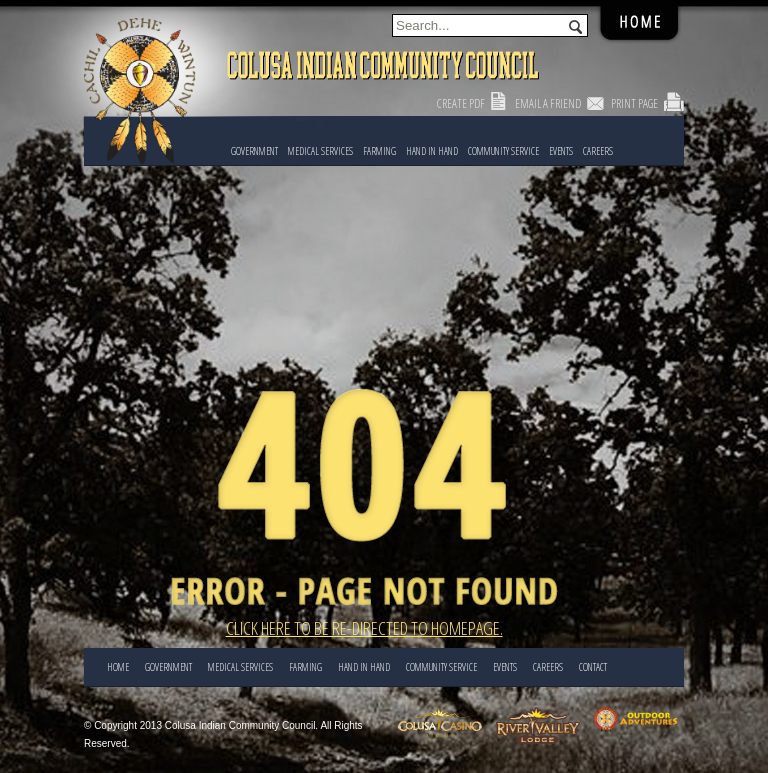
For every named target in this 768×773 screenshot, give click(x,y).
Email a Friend (548, 103)
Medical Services (320, 151)
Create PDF (461, 103)
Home (118, 667)
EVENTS (561, 151)
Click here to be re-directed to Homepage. (364, 628)
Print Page (634, 103)
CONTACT (593, 667)
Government (254, 151)
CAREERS (598, 151)
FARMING (379, 151)
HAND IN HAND (432, 151)
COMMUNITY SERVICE (503, 151)
